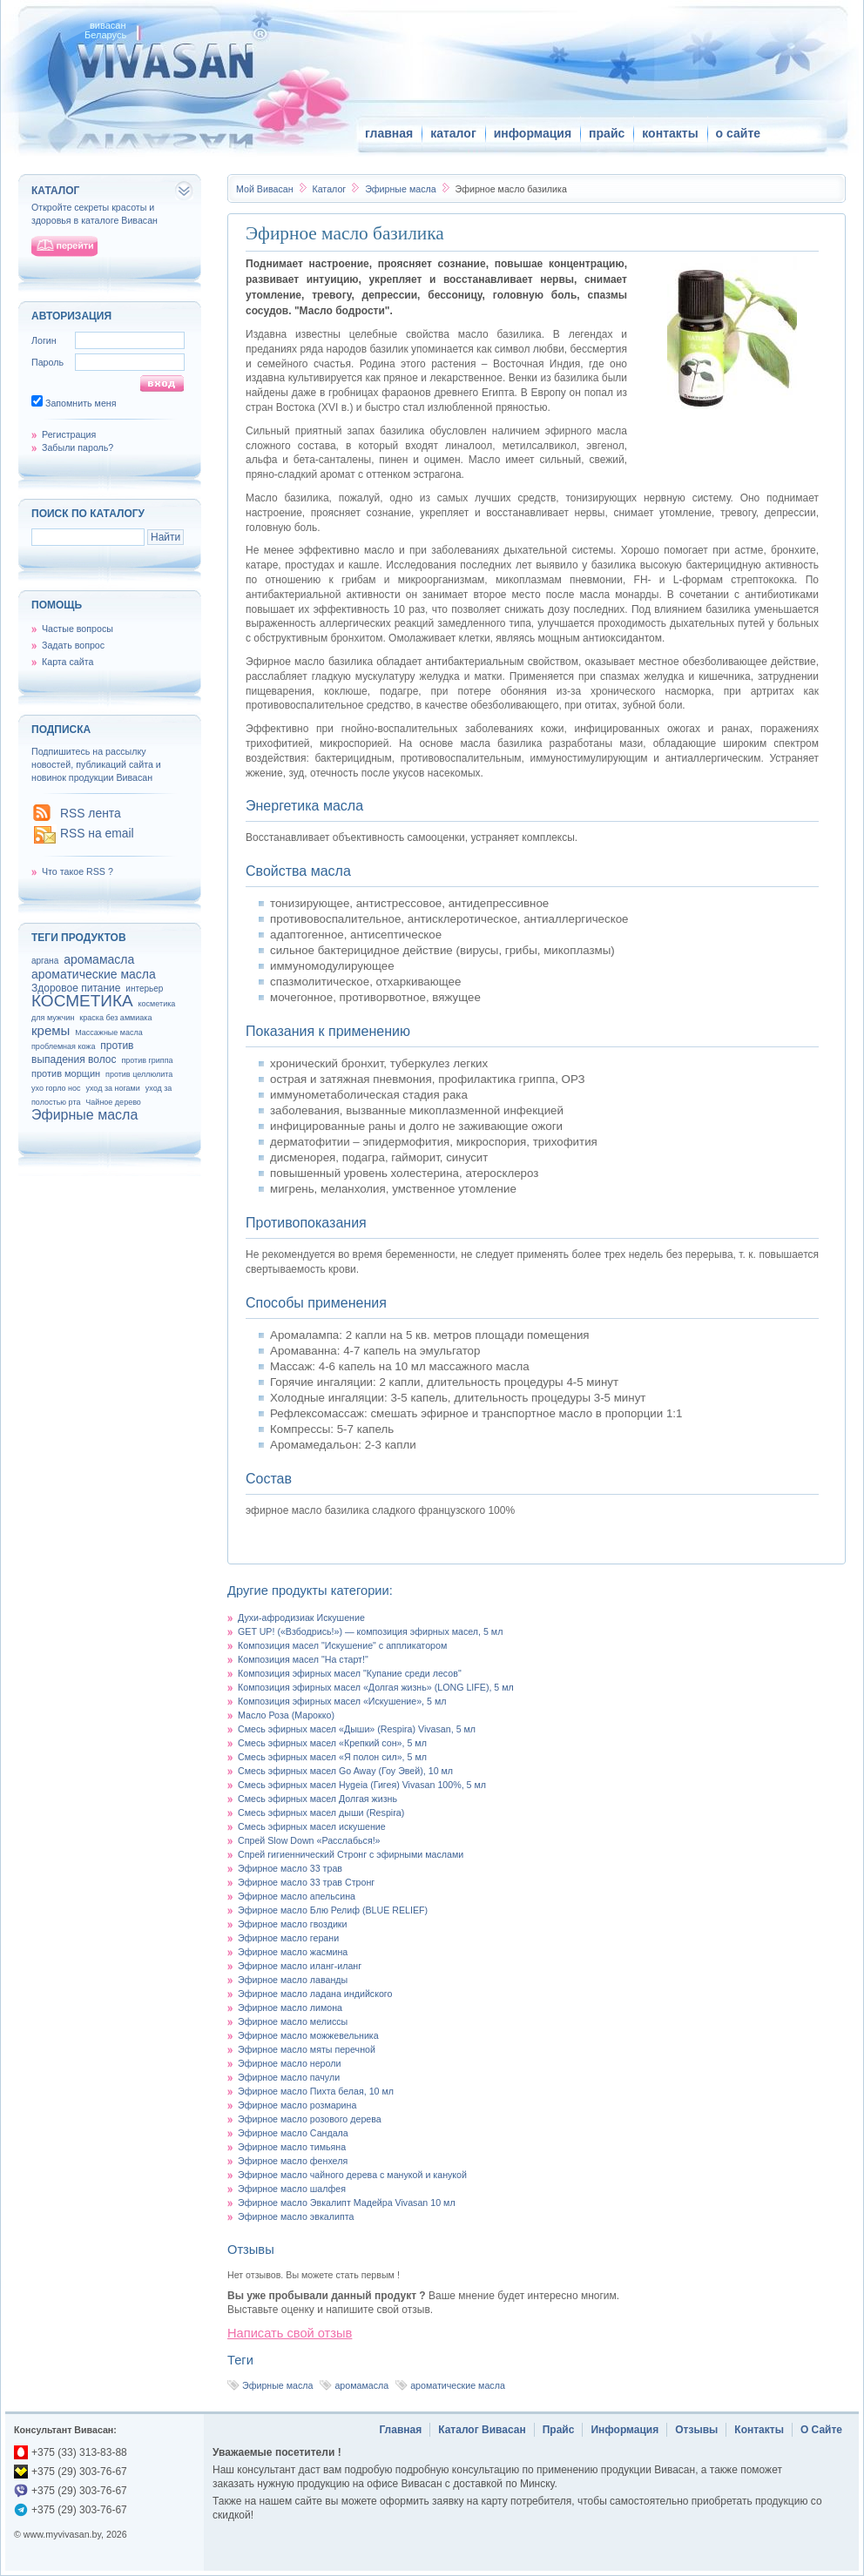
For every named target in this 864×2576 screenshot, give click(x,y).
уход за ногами (112, 1088)
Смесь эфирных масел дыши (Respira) (321, 1812)
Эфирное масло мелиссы (293, 2021)
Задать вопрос (73, 645)
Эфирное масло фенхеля (293, 2161)
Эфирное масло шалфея (292, 2188)
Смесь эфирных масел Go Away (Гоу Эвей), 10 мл (345, 1771)
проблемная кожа (63, 1046)
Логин (44, 340)
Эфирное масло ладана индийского (315, 1993)
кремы (50, 1030)
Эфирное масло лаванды (293, 1979)
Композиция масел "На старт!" (303, 1659)
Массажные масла (109, 1032)
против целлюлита (138, 1074)
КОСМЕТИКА (82, 1001)
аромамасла (361, 2385)
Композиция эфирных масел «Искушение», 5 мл (342, 1701)
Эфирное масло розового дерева (309, 2119)
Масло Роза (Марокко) (286, 1715)
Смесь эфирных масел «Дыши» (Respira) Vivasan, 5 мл (357, 1729)
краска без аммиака (115, 1017)
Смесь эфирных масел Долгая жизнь (317, 1798)
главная (389, 133)
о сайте (738, 133)
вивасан (108, 25)
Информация (624, 2430)
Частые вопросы (77, 628)
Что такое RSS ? (77, 871)
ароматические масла (457, 2385)
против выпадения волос (82, 1052)
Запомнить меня (81, 403)
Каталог (330, 189)
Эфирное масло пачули (289, 2077)
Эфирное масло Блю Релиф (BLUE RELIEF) (333, 1910)
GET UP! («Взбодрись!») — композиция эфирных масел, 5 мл (370, 1631)
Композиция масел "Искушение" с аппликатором (342, 1645)
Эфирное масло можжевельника (308, 2035)
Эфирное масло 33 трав (290, 1868)
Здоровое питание (75, 988)
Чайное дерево (112, 1102)
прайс (606, 133)
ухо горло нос (56, 1088)
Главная (400, 2430)
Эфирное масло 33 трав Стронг (306, 1882)
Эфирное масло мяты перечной (306, 2049)
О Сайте (821, 2430)
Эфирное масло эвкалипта (296, 2216)
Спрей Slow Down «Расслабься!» (309, 1840)
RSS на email (97, 833)
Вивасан (265, 189)
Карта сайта (67, 661)
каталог (453, 133)
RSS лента (90, 813)
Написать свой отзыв (289, 2333)
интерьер (144, 988)
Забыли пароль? (77, 447)
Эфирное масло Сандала (293, 2133)
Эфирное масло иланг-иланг (299, 1966)
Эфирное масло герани (288, 1938)
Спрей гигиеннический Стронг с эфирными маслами (350, 1854)
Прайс (559, 2430)
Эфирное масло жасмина (293, 1952)
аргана (44, 960)
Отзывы (696, 2430)
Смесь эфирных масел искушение (312, 1826)
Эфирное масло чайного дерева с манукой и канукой (352, 2174)
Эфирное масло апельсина (296, 1896)
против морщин (65, 1073)
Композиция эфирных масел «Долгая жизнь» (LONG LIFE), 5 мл (376, 1687)
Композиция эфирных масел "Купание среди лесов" (350, 1673)
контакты (670, 133)
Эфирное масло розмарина (297, 2105)
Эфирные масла (401, 189)
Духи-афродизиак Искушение (301, 1617)
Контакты (759, 2430)
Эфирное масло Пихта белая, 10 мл (316, 2091)
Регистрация (69, 434)
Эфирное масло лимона (290, 2007)
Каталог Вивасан (482, 2430)
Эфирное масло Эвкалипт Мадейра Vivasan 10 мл (347, 2202)
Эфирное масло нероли (289, 2063)
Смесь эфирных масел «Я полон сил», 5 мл (332, 1757)
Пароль (47, 362)
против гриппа (146, 1060)
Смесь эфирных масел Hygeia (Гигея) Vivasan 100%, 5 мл (362, 1784)
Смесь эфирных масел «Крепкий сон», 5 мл (332, 1743)
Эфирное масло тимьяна (292, 2147)
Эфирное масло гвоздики (292, 1924)
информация (532, 133)
